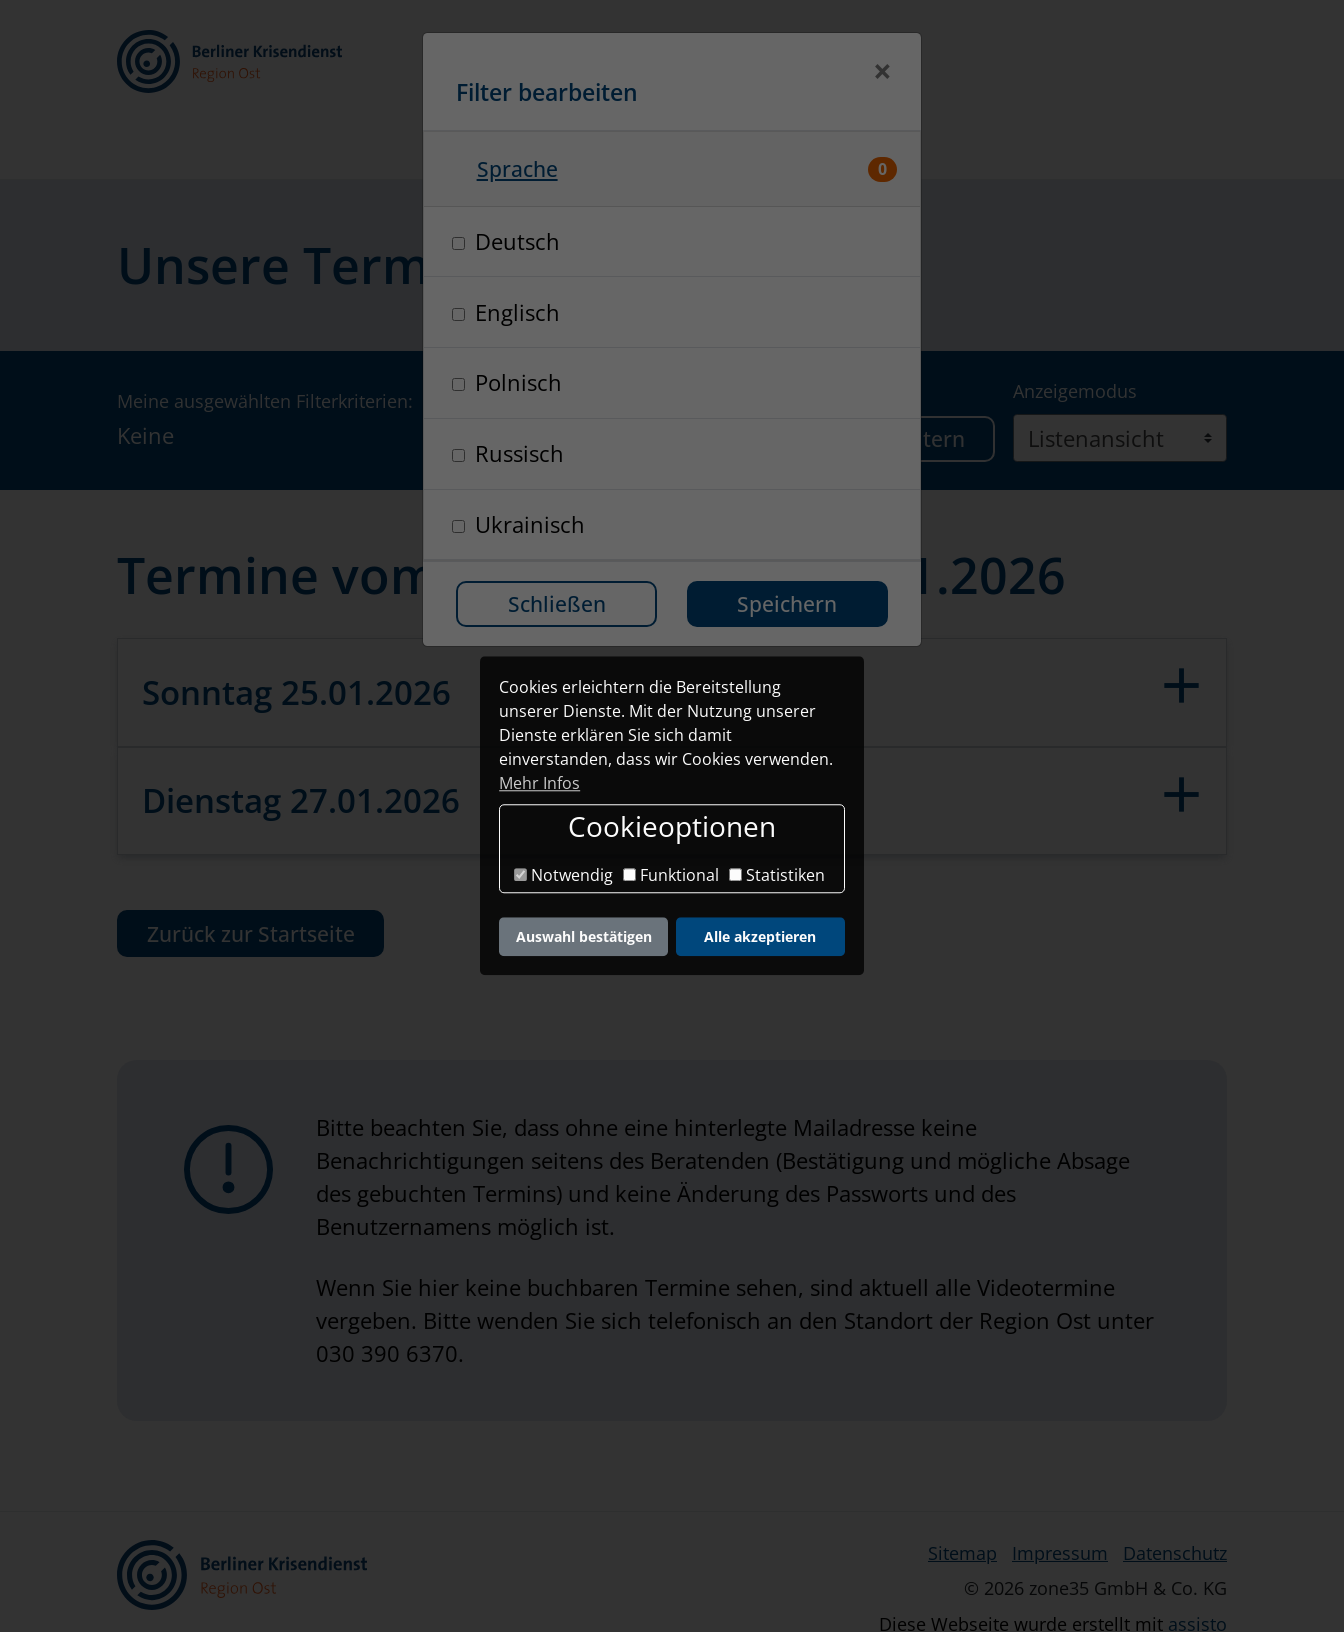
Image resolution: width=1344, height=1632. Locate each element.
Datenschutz (1175, 1502)
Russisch (519, 453)
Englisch (517, 312)
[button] (925, 65)
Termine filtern (890, 387)
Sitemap (962, 1502)
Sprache (517, 168)
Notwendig (563, 875)
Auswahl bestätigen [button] (584, 936)
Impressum (1060, 1502)
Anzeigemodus (1075, 340)
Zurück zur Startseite (251, 882)
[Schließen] (882, 73)
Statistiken (777, 875)
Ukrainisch (530, 524)
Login (1074, 65)
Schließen (557, 603)
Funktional (671, 875)
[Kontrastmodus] (839, 66)
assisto (1197, 1573)
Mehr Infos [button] (539, 783)
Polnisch (518, 382)
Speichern (787, 603)
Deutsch (517, 241)
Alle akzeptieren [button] (760, 936)
